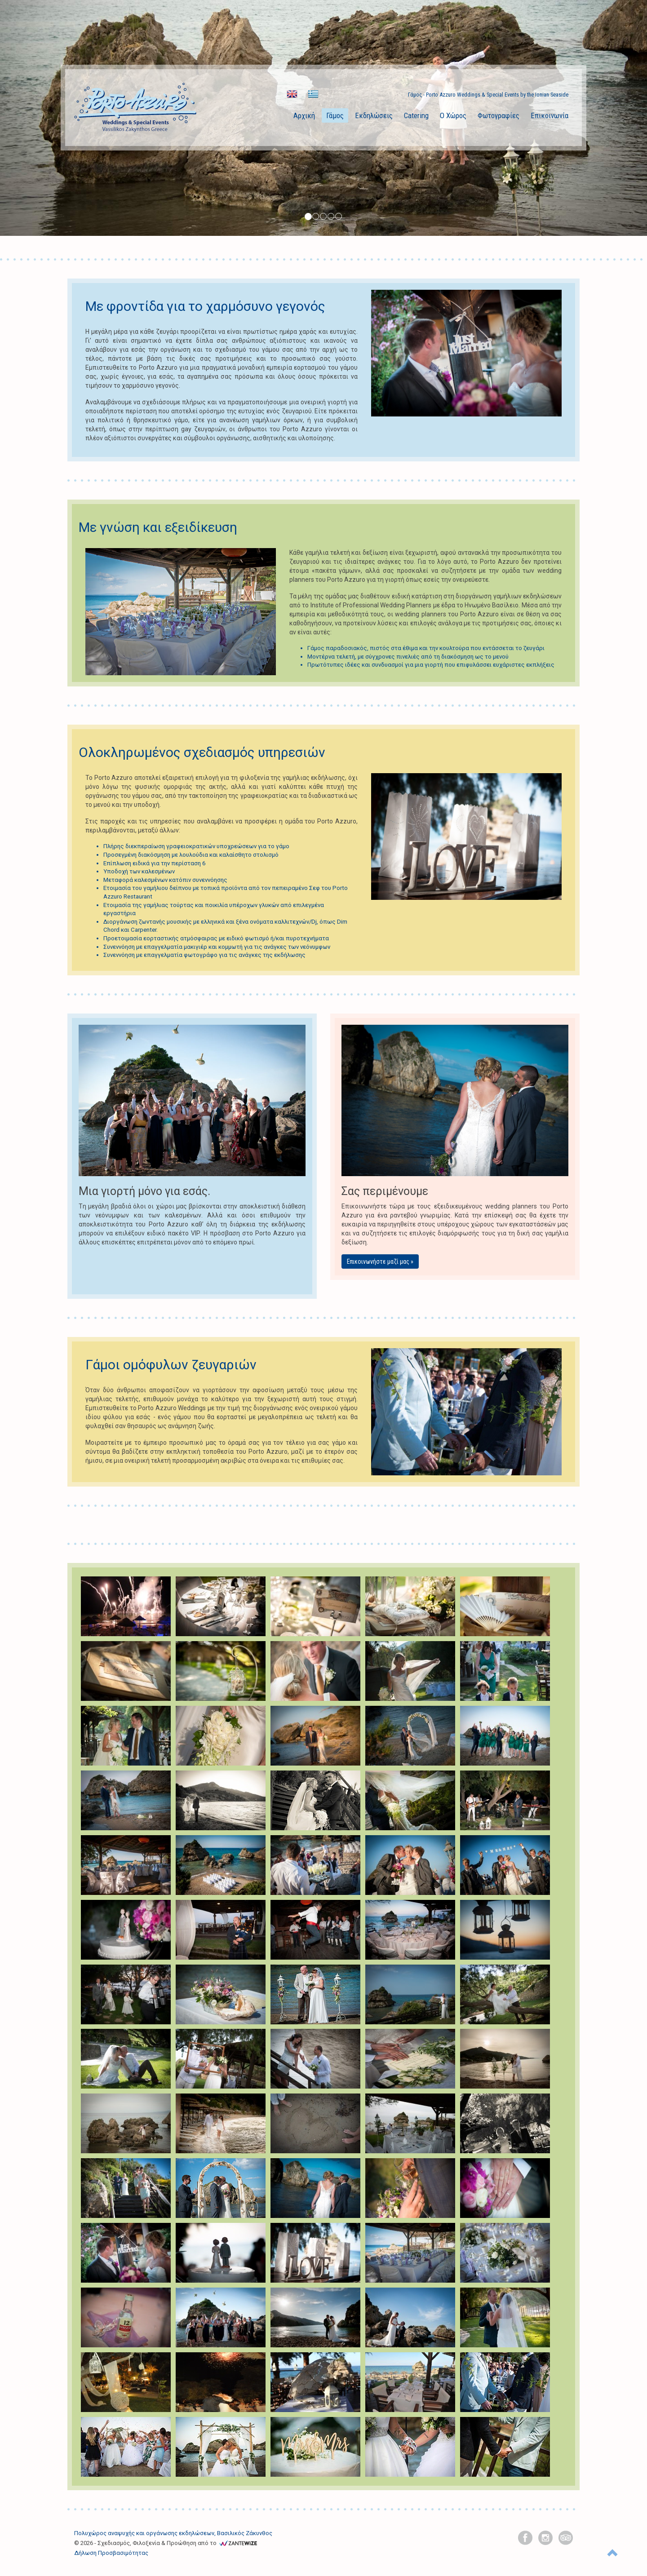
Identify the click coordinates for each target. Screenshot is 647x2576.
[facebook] (525, 2538)
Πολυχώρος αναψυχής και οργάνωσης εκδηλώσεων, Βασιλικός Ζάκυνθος (173, 2533)
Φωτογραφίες (498, 115)
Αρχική (304, 115)
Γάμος (335, 115)
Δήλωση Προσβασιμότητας (111, 2552)
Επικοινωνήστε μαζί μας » (380, 1261)
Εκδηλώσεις (374, 115)
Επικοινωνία (549, 115)
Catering (416, 115)
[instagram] (545, 2538)
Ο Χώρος (453, 115)
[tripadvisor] (565, 2538)
